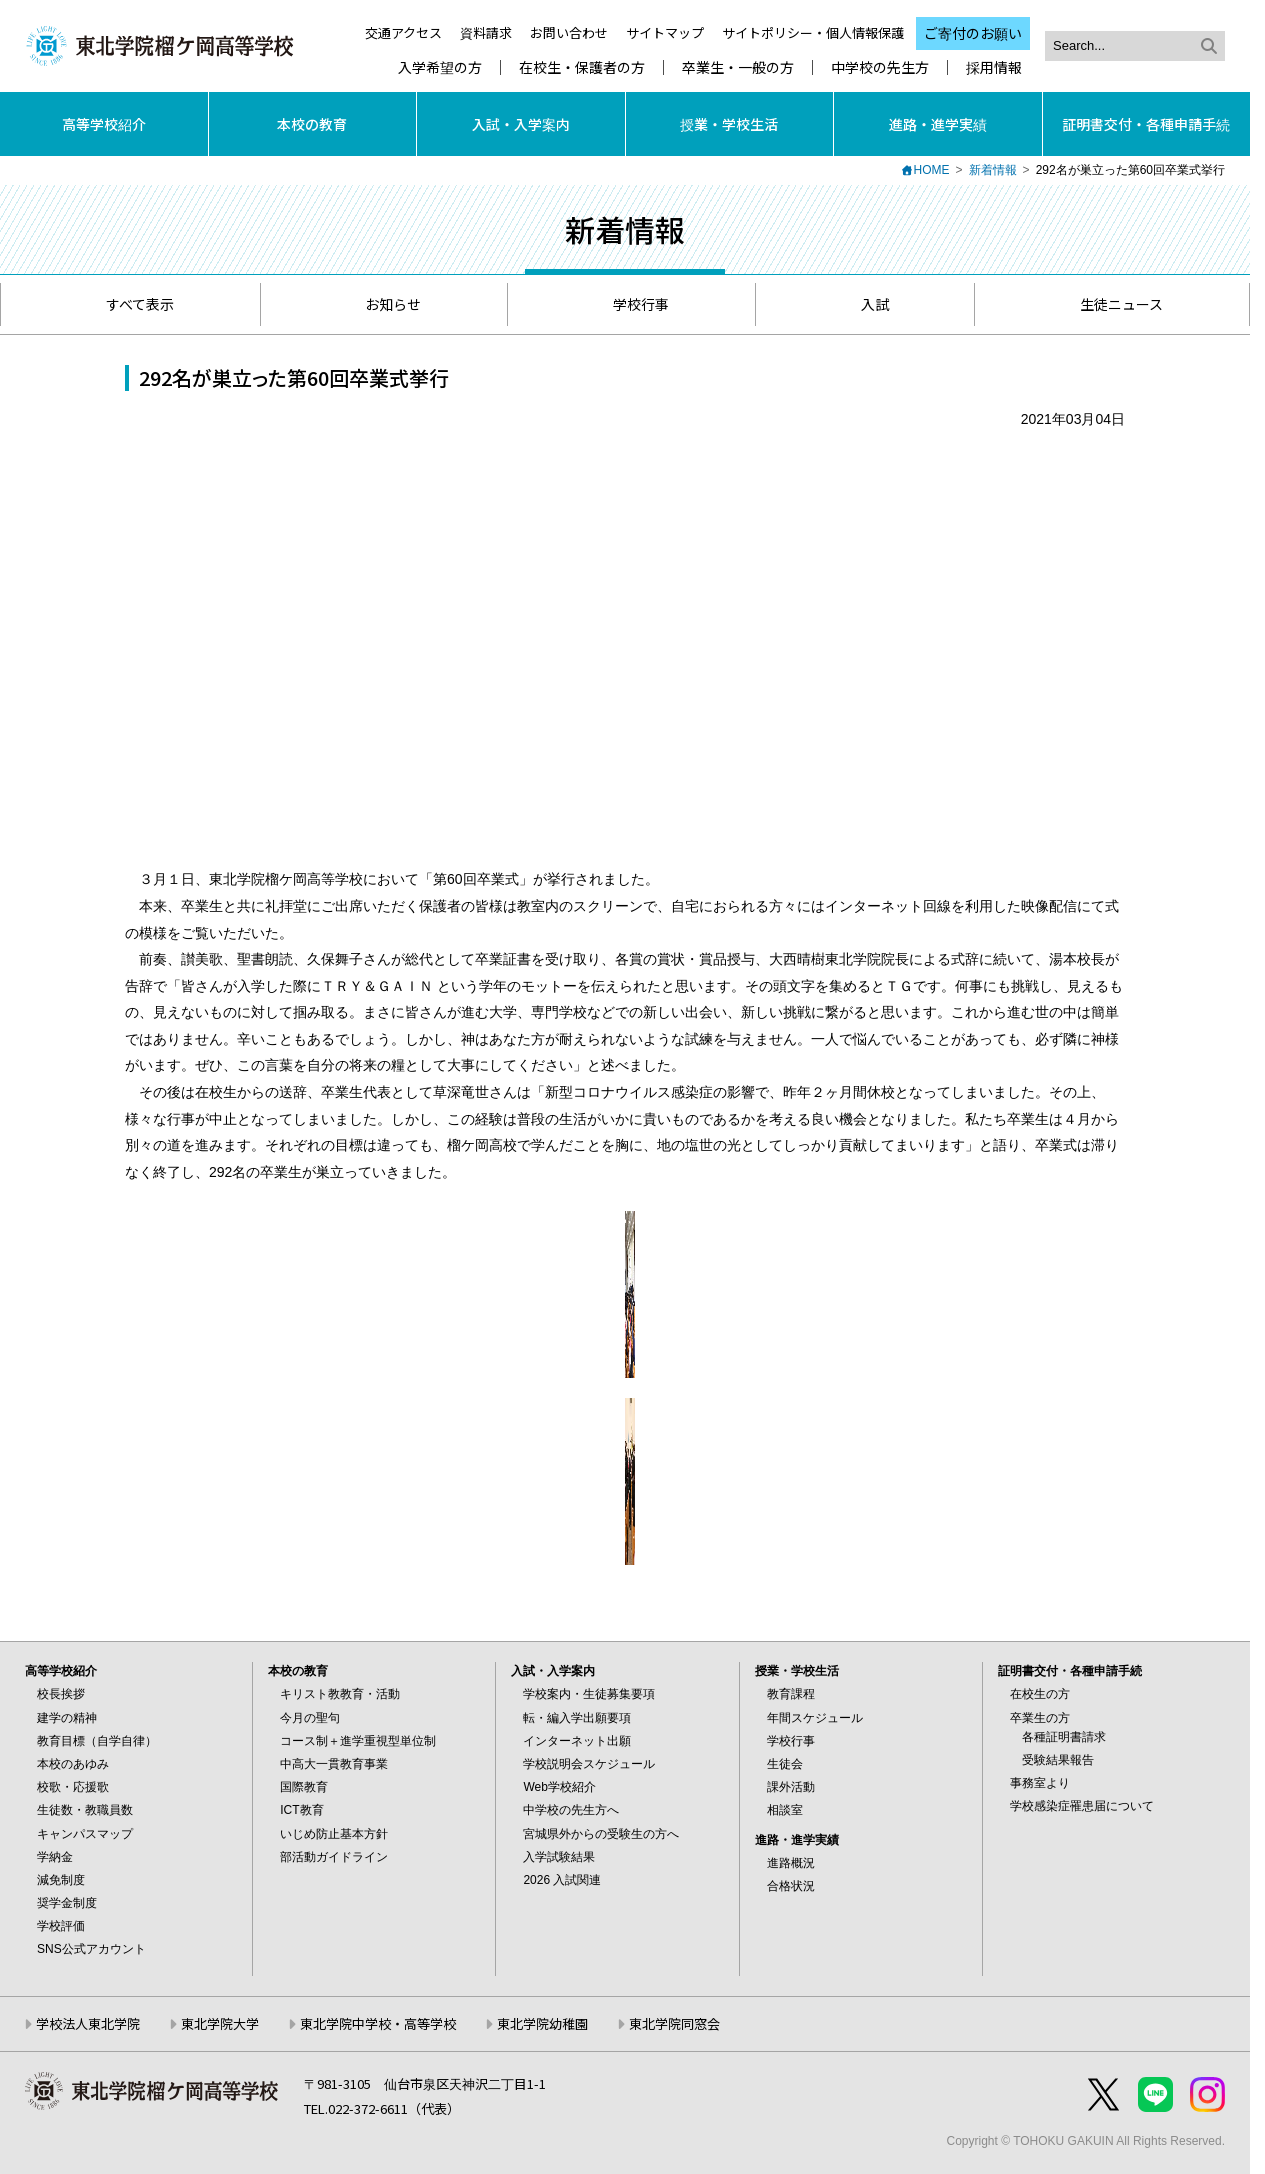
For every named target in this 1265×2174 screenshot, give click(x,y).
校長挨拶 (61, 1694)
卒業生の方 (1040, 1718)
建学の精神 (67, 1718)
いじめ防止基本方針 (334, 1834)
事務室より (1040, 1783)
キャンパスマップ (85, 1834)
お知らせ (383, 304)
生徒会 (785, 1764)
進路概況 (791, 1863)
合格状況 (791, 1886)
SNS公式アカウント (91, 1949)
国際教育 (304, 1787)
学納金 (55, 1857)
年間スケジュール (815, 1718)
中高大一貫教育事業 (334, 1764)
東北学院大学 (220, 2023)
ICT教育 (301, 1810)
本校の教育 (312, 124)
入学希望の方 (440, 67)
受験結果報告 (1058, 1760)
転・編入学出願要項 (577, 1718)
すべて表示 (130, 304)
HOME (932, 170)
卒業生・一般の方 (738, 67)
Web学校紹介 (559, 1787)
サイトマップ (665, 32)
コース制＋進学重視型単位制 (358, 1741)
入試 (865, 304)
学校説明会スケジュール (589, 1764)
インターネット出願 (577, 1741)
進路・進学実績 (938, 124)
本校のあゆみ (73, 1764)
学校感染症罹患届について (1082, 1806)
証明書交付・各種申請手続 (1146, 124)
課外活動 (791, 1787)
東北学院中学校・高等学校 (378, 2023)
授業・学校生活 (729, 124)
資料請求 (486, 32)
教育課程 (791, 1694)
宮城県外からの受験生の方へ (601, 1834)
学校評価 (61, 1926)
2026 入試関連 (562, 1880)
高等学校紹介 (104, 124)
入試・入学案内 (521, 124)
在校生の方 (1040, 1694)
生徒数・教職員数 (85, 1810)
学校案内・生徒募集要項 (589, 1694)
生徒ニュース (1112, 304)
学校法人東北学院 (88, 2023)
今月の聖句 (310, 1718)
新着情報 (993, 170)
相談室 (785, 1810)
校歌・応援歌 (73, 1787)
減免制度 (61, 1880)
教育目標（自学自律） (97, 1741)
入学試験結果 (559, 1857)
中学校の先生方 (880, 67)
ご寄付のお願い (973, 33)
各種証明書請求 (1064, 1737)
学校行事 (631, 304)
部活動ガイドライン (334, 1857)
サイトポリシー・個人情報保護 (813, 32)
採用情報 (994, 67)
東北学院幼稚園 (542, 2023)
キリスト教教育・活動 (340, 1694)
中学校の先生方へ (571, 1810)
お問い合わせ (569, 32)
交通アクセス (403, 32)
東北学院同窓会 (674, 2023)
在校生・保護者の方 (582, 67)
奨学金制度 (67, 1903)
